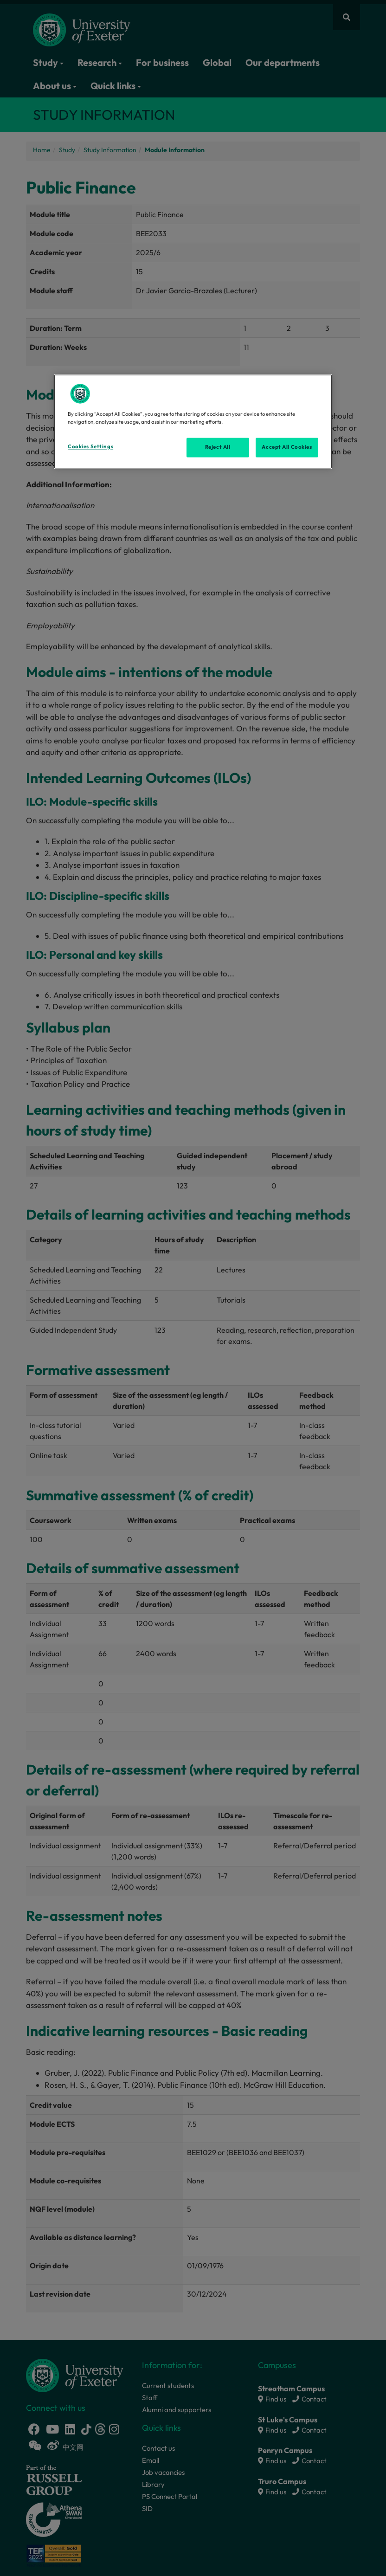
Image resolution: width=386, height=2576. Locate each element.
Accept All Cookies (287, 447)
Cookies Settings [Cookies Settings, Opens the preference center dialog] (90, 446)
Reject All (218, 447)
